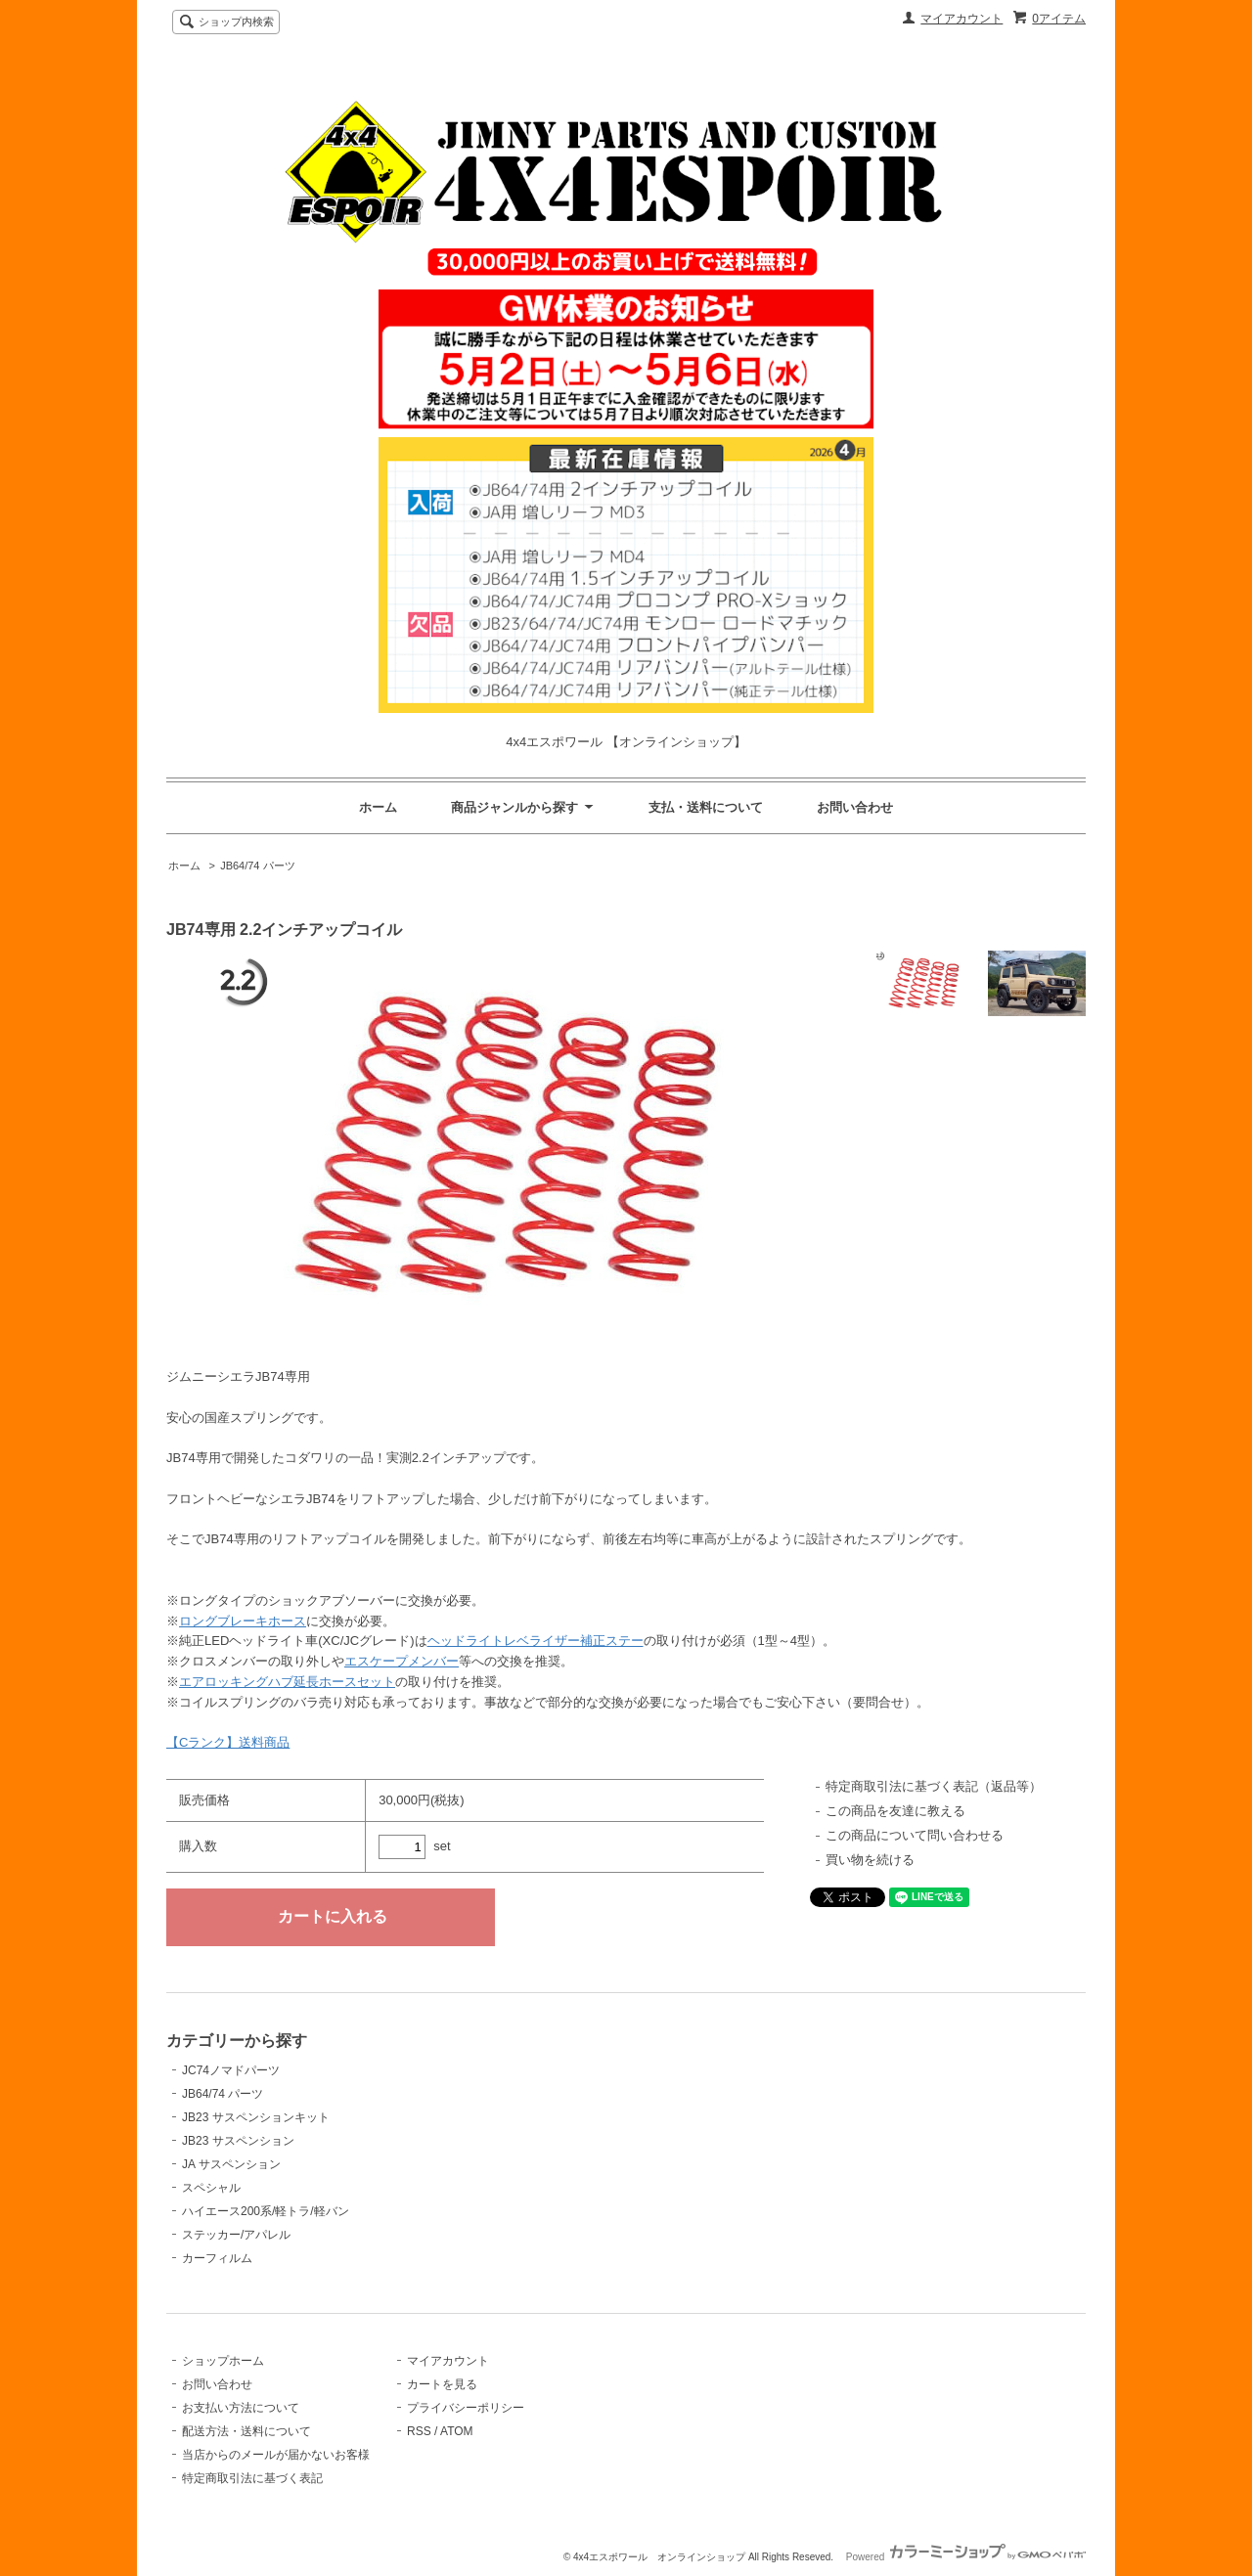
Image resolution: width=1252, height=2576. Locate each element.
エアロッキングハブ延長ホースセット (287, 1681)
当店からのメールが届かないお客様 (276, 2455)
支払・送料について (705, 807)
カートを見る (442, 2384)
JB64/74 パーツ (257, 865)
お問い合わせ (855, 807)
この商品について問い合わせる (915, 1835)
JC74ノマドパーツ (231, 2070)
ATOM (456, 2431)
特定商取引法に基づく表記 (252, 2478)
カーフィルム (217, 2258)
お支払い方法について (240, 2408)
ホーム (378, 807)
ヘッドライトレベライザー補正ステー (535, 1640)
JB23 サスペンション (238, 2141)
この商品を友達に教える (895, 1810)
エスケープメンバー (401, 1661)
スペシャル (211, 2188)
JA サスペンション (231, 2164)
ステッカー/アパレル (236, 2235)
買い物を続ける (870, 1859)
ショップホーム (223, 2361)
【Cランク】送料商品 (228, 1742)
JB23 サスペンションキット (256, 2117)
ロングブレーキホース (242, 1621)
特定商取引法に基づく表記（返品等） (934, 1786)
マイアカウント (961, 18)
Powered (966, 2557)
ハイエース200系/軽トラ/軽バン (265, 2211)
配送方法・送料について (246, 2431)
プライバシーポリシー (465, 2408)
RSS (419, 2431)
